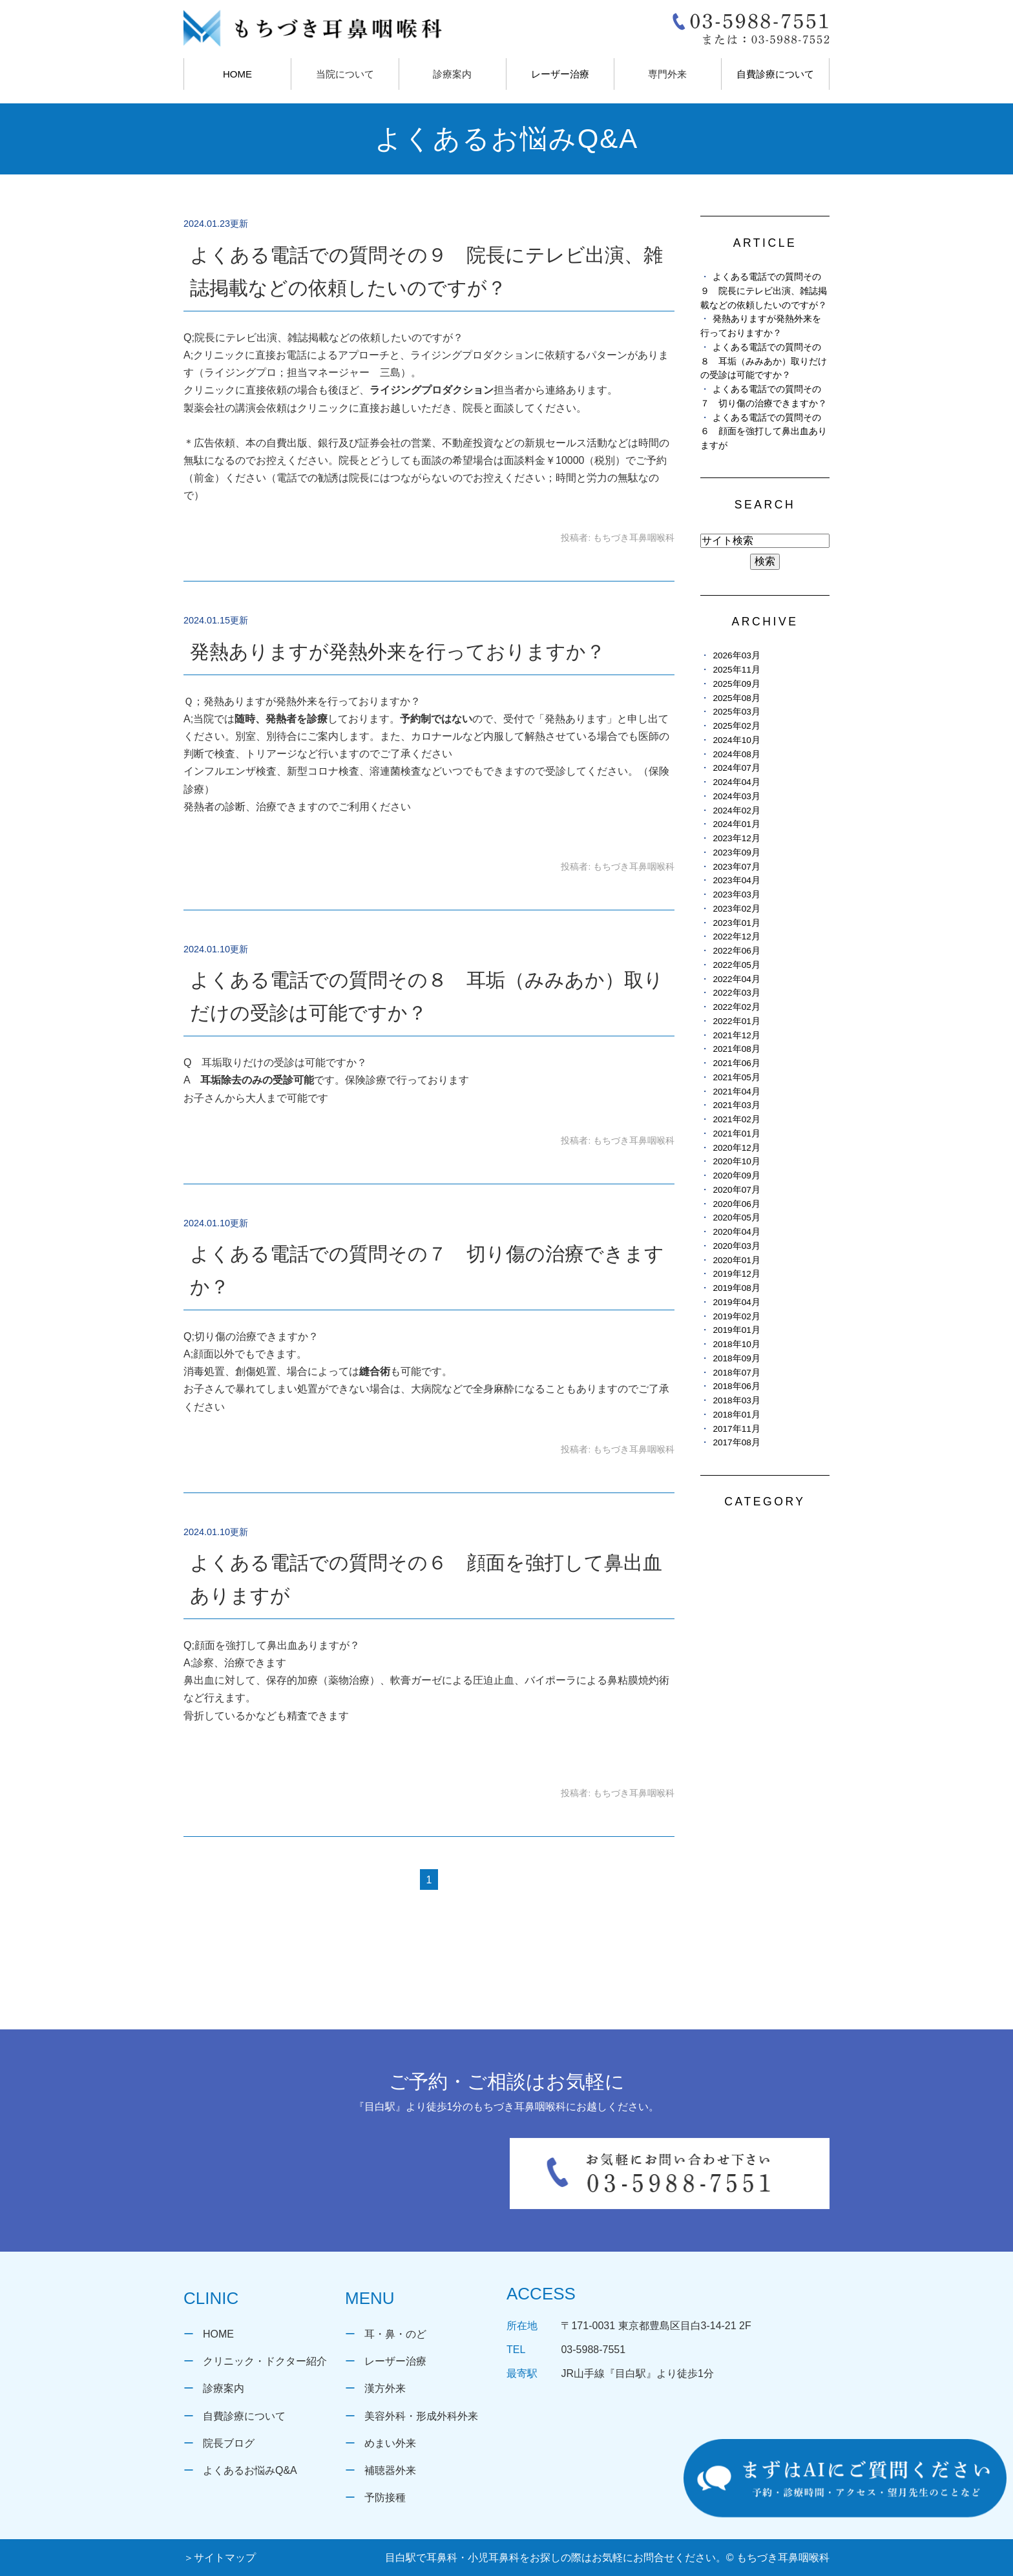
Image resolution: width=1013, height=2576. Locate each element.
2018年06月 (736, 1386)
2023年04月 (736, 880)
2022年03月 (736, 993)
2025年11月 (736, 670)
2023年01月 (736, 923)
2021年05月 (736, 1077)
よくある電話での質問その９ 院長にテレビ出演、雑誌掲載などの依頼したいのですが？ (763, 291)
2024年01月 (736, 824)
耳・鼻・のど (395, 2334)
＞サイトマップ (219, 2557)
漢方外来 (385, 2388)
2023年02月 (736, 909)
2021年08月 (736, 1049)
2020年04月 (736, 1232)
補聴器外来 (390, 2470)
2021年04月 (736, 1091)
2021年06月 (736, 1063)
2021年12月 (736, 1035)
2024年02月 (736, 810)
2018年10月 (736, 1344)
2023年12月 (736, 838)
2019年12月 (736, 1274)
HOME (237, 73)
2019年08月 (736, 1288)
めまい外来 (390, 2443)
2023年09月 (736, 852)
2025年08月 (736, 698)
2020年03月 (736, 1246)
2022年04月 (736, 979)
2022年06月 (736, 951)
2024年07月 (736, 768)
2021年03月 (736, 1105)
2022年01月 (736, 1021)
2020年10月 (736, 1161)
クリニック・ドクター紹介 (265, 2361)
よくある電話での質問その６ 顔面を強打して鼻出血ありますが (763, 432)
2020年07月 (736, 1190)
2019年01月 (736, 1330)
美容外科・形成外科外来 (421, 2416)
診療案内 (223, 2388)
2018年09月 (736, 1358)
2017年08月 (736, 1442)
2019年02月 (736, 1316)
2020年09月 (736, 1175)
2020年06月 (736, 1204)
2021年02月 (736, 1119)
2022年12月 (736, 936)
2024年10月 (736, 740)
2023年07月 (736, 867)
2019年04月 (736, 1302)
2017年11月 (736, 1429)
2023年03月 (736, 894)
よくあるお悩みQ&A (250, 2470)
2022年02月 (736, 1007)
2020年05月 (736, 1217)
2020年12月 (736, 1148)
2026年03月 (736, 655)
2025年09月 (736, 684)
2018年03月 (736, 1400)
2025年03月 (736, 712)
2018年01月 (736, 1414)
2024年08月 (736, 754)
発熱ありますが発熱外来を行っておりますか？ (397, 651)
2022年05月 (736, 965)
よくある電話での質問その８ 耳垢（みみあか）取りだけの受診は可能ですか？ (763, 361)
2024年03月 (736, 796)
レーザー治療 (560, 73)
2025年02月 (736, 726)
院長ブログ (229, 2443)
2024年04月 (736, 782)
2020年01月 (736, 1260)
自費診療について (775, 73)
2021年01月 (736, 1133)
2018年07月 (736, 1372)
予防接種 (385, 2497)
